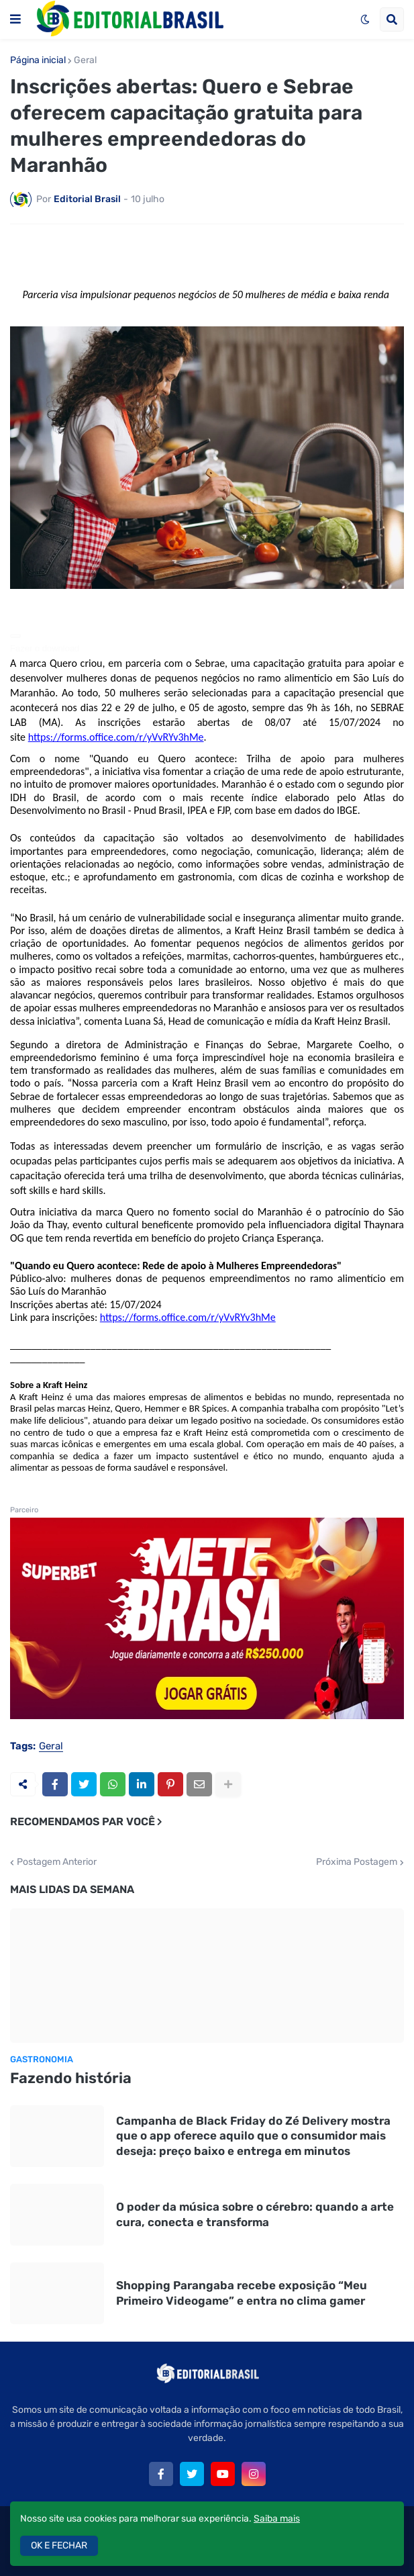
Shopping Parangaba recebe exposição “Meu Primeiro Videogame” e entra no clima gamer (241, 2293)
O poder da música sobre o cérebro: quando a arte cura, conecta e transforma (255, 2214)
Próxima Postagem (356, 1862)
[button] (15, 19)
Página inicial (38, 60)
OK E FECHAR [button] (59, 2545)
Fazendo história (71, 2078)
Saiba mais (277, 2518)
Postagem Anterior (57, 1862)
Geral (85, 60)
